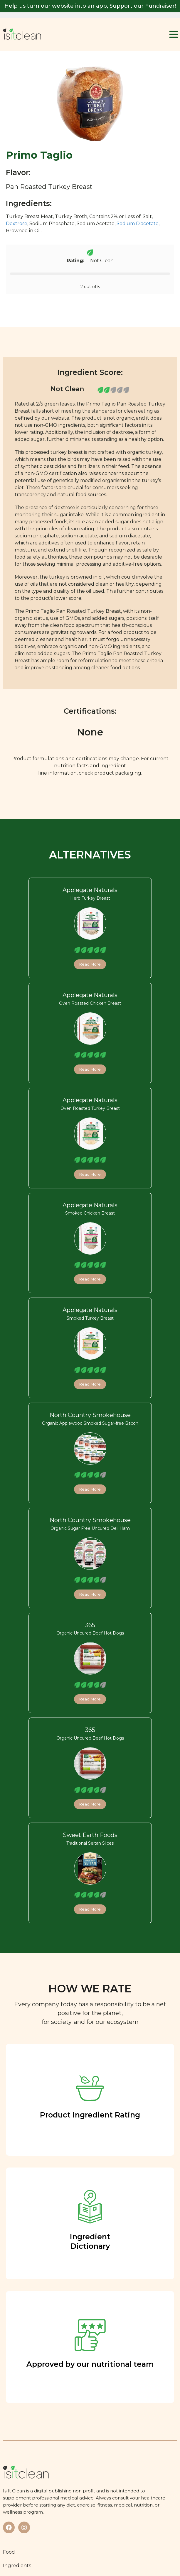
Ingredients (17, 2565)
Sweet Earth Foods (90, 1834)
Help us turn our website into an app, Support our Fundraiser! (90, 6)
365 (90, 1625)
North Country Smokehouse (90, 1415)
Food (9, 2552)
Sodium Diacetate (138, 223)
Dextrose (16, 223)
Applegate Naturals (90, 889)
